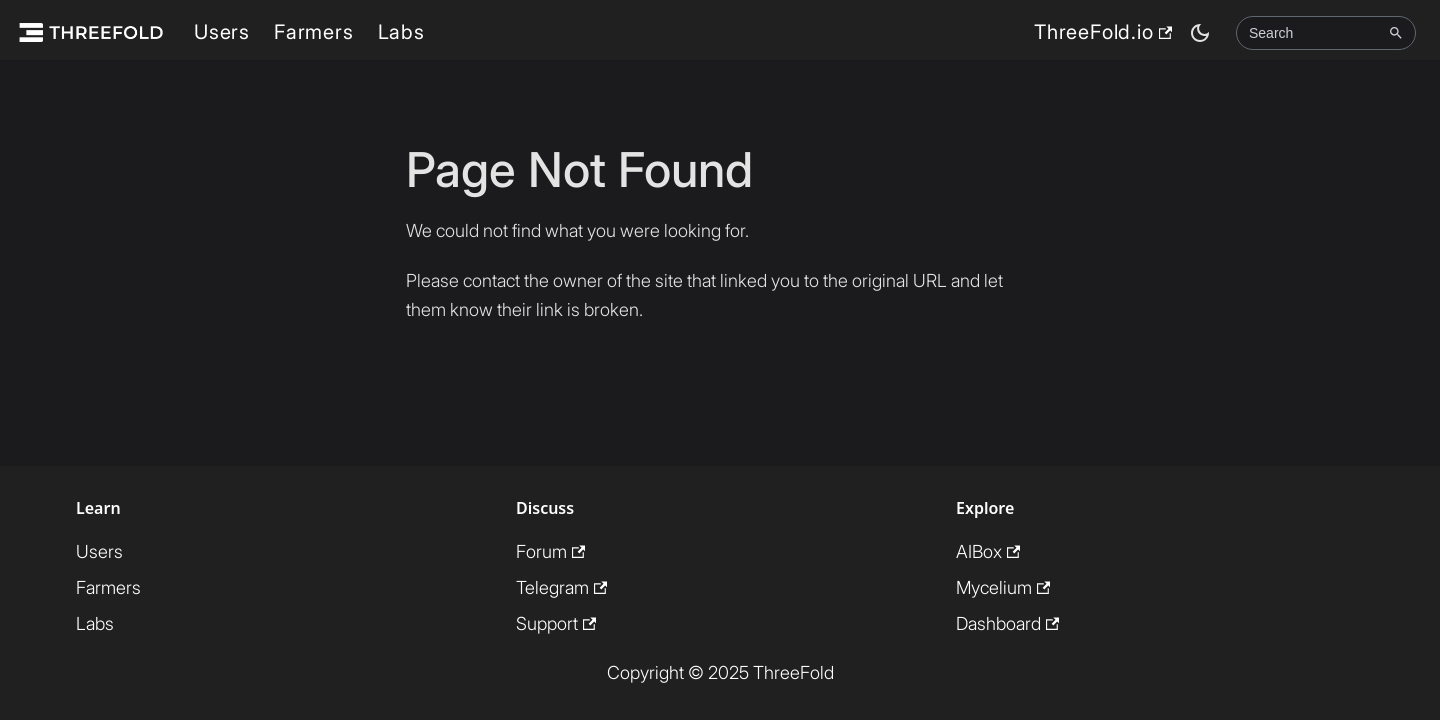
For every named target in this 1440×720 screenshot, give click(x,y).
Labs (401, 32)
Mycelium (1003, 587)
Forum (550, 551)
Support (556, 623)
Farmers (314, 32)
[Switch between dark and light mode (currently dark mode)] (1200, 33)
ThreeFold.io (1103, 32)
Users (222, 32)
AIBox (988, 551)
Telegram (561, 587)
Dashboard (1007, 623)
